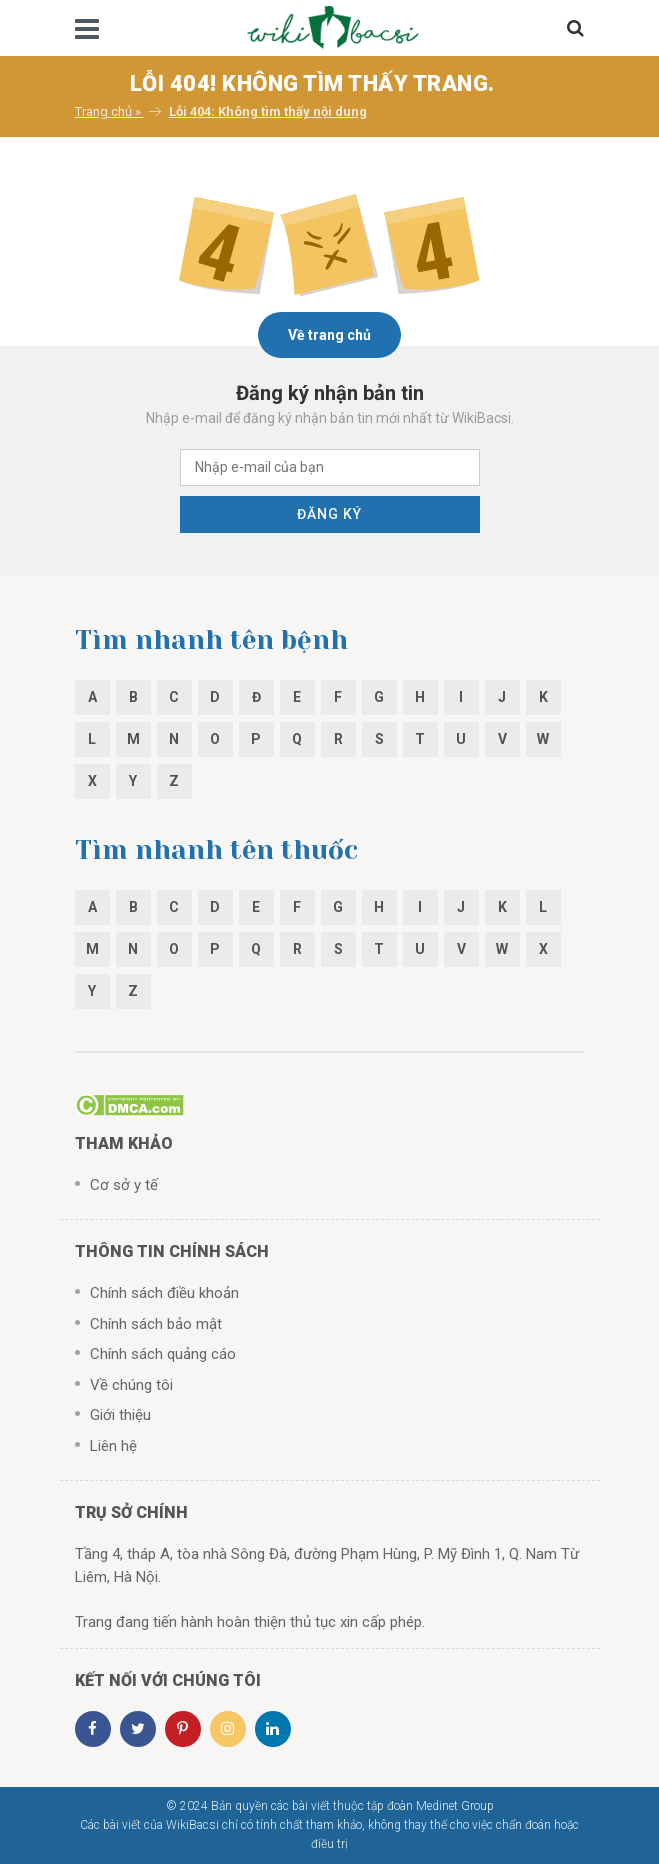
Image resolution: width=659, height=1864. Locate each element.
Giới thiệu (120, 1415)
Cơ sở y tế (124, 1185)
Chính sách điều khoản (164, 1293)
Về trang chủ (329, 335)
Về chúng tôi (131, 1385)
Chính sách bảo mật (156, 1324)
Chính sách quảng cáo (163, 1354)
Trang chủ (103, 111)
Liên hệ (113, 1446)
